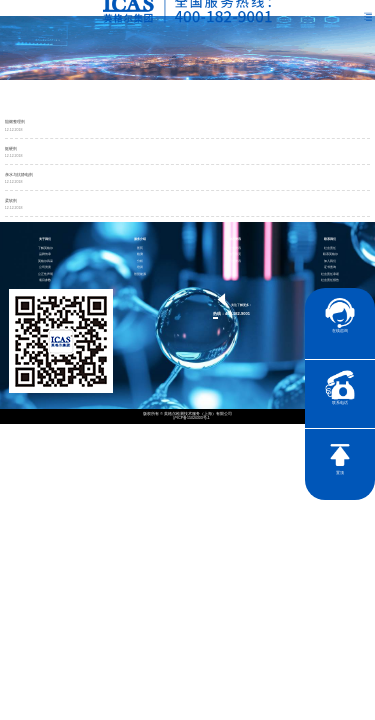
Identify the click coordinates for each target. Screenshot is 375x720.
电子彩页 (235, 254)
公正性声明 (45, 274)
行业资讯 (235, 261)
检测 (140, 254)
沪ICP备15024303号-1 (191, 418)
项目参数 (45, 280)
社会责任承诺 (330, 274)
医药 (140, 248)
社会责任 (330, 248)
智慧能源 (140, 274)
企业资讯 (235, 248)
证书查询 (330, 267)
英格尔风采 (45, 261)
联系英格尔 (330, 254)
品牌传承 (45, 254)
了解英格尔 (45, 248)
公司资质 (45, 267)
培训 (140, 267)
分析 (140, 261)
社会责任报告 (330, 280)
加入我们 (330, 261)
